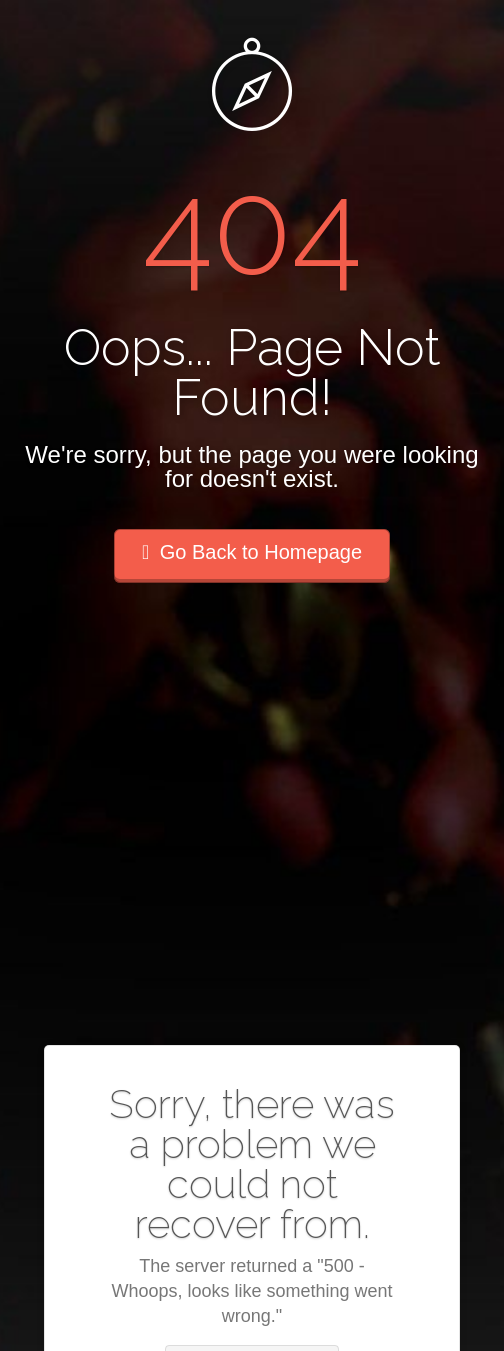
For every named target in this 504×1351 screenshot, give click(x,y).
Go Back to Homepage (252, 552)
